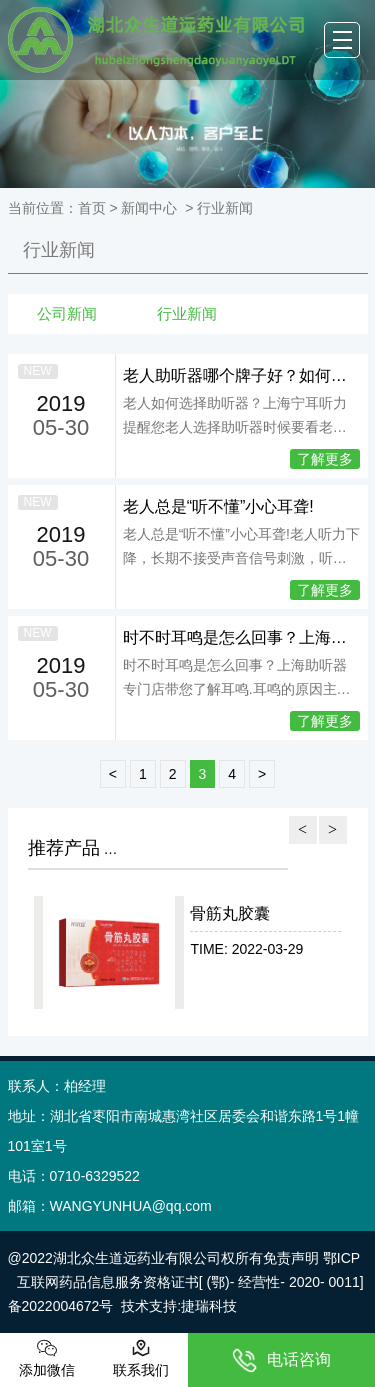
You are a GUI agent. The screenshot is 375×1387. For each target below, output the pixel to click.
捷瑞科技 (209, 1306)
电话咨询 (281, 1360)
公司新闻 (67, 313)
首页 (92, 208)
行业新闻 (59, 250)
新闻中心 (149, 208)
